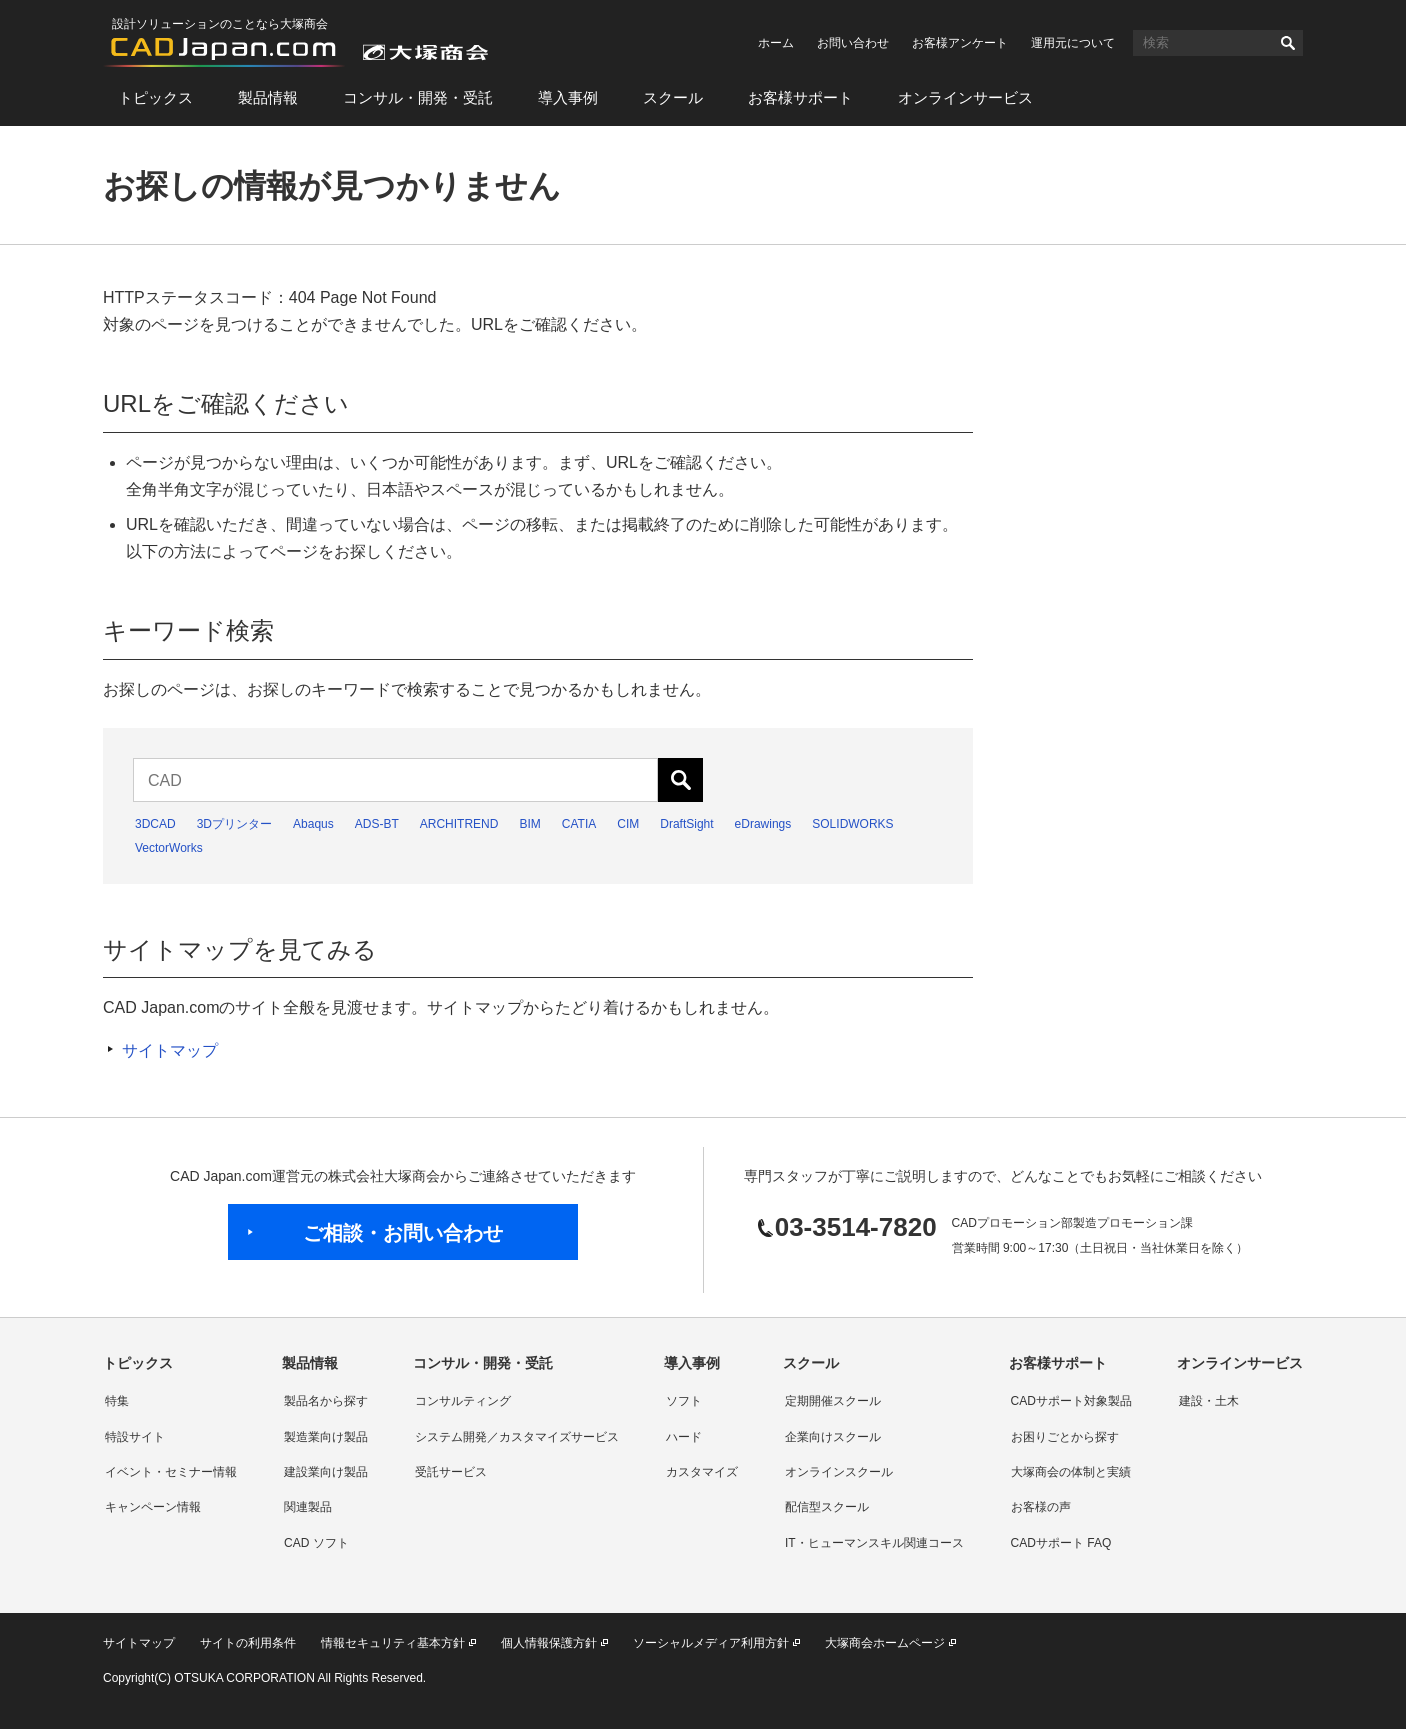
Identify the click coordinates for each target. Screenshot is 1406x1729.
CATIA (579, 824)
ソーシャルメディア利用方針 (711, 1643)
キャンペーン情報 (153, 1507)
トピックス (155, 97)
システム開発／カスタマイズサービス (517, 1437)
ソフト (684, 1401)
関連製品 (308, 1507)
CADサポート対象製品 (1071, 1401)
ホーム (776, 43)
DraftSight (686, 824)
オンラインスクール (839, 1472)
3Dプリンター (234, 824)
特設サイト (135, 1437)
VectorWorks (169, 848)
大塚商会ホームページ (885, 1643)
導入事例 (568, 97)
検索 (1288, 43)
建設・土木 (1209, 1401)
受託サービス (451, 1472)
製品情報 (268, 97)
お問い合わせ (853, 43)
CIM (628, 824)
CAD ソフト (316, 1543)
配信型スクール (827, 1507)
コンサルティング (463, 1401)
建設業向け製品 (326, 1472)
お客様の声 (1041, 1507)
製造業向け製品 (326, 1437)
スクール (673, 97)
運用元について (1073, 43)
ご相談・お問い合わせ (403, 1233)
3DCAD (155, 824)
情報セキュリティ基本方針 (393, 1643)
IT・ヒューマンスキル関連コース (874, 1543)
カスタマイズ (702, 1472)
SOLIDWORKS (852, 824)
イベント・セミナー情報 (171, 1472)
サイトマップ (170, 1050)
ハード (684, 1437)
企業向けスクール (833, 1437)
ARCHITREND (459, 824)
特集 (117, 1401)
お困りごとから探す (1065, 1437)
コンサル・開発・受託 (418, 97)
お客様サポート (800, 97)
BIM (529, 824)
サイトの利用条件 (248, 1643)
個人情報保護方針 (549, 1643)
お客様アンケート (960, 43)
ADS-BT (377, 824)
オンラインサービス (965, 97)
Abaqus (313, 824)
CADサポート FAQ (1061, 1543)
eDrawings (763, 824)
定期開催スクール (833, 1401)
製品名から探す (326, 1401)
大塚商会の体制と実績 (1071, 1472)
